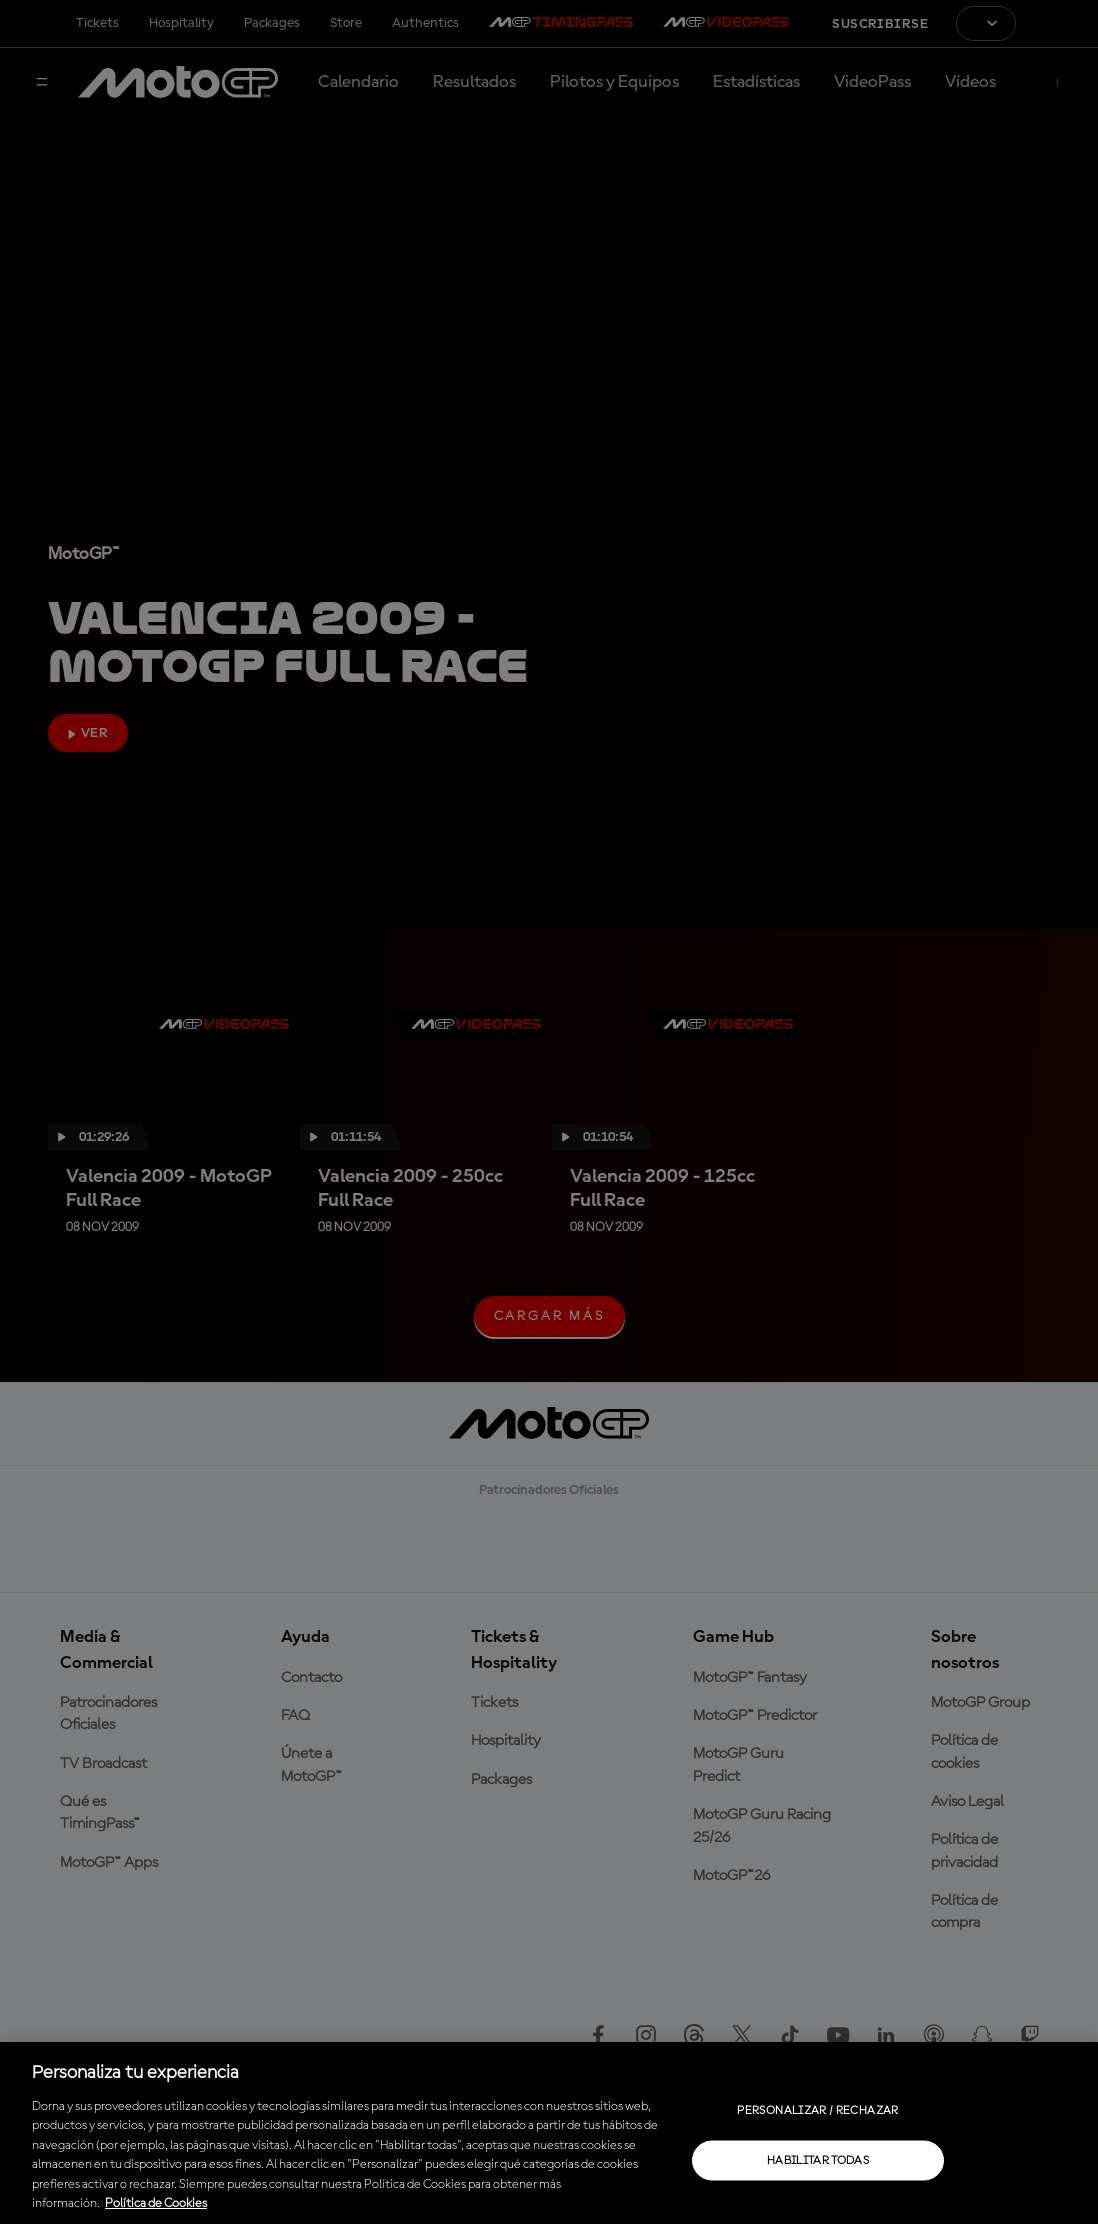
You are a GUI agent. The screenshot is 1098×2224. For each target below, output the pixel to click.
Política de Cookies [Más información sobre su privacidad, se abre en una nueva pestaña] (156, 2203)
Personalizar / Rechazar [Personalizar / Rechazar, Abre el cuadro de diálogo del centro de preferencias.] (817, 2110)
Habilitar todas (818, 2160)
